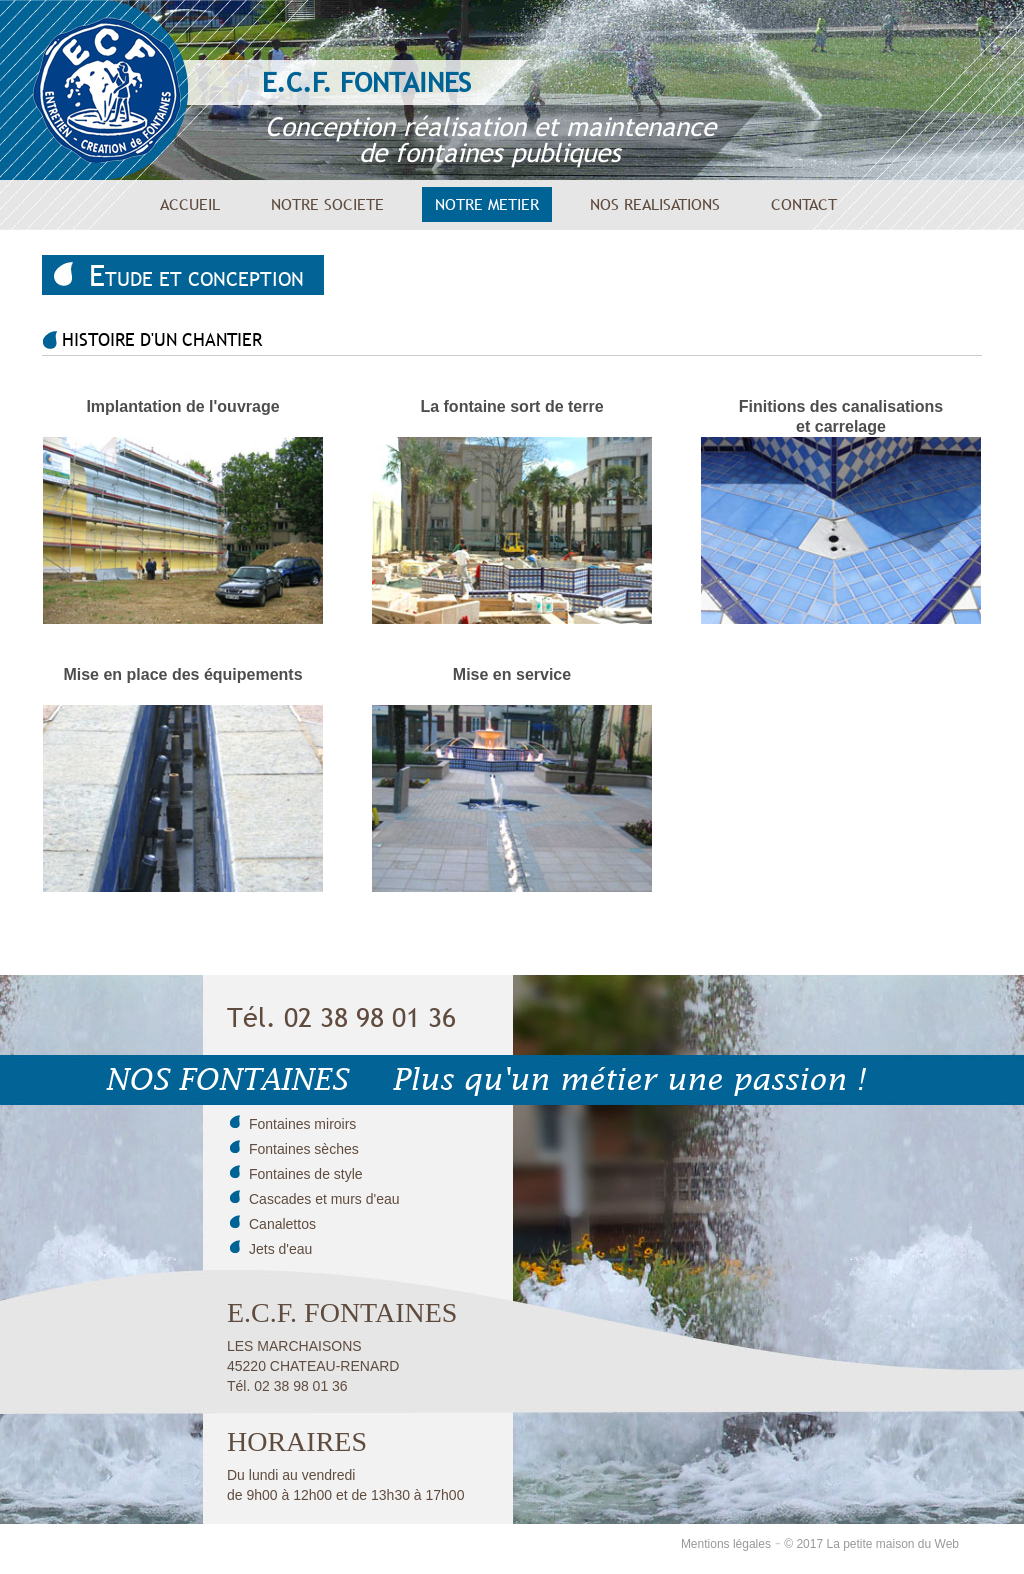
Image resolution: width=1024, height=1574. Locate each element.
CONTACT (804, 204)
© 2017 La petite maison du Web (871, 1544)
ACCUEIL (190, 204)
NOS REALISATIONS (655, 204)
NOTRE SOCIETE (327, 204)
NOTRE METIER (487, 204)
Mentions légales (726, 1544)
